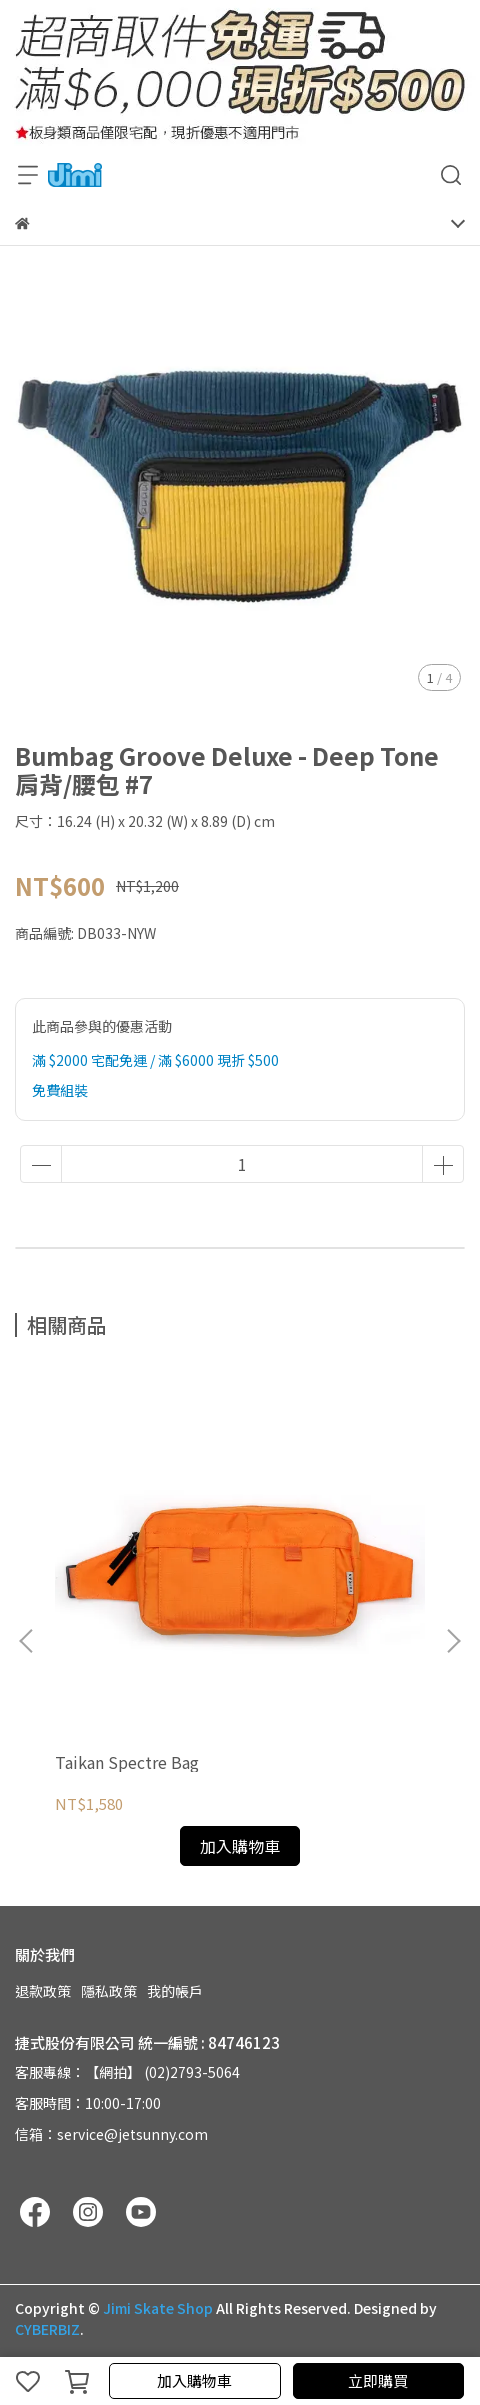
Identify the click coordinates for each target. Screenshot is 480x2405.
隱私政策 (109, 1991)
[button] (453, 1641)
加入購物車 (194, 2380)
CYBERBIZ (47, 2329)
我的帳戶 (175, 1991)
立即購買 (378, 2380)
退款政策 (43, 1991)
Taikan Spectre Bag (127, 1762)
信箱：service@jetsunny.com (111, 2134)
